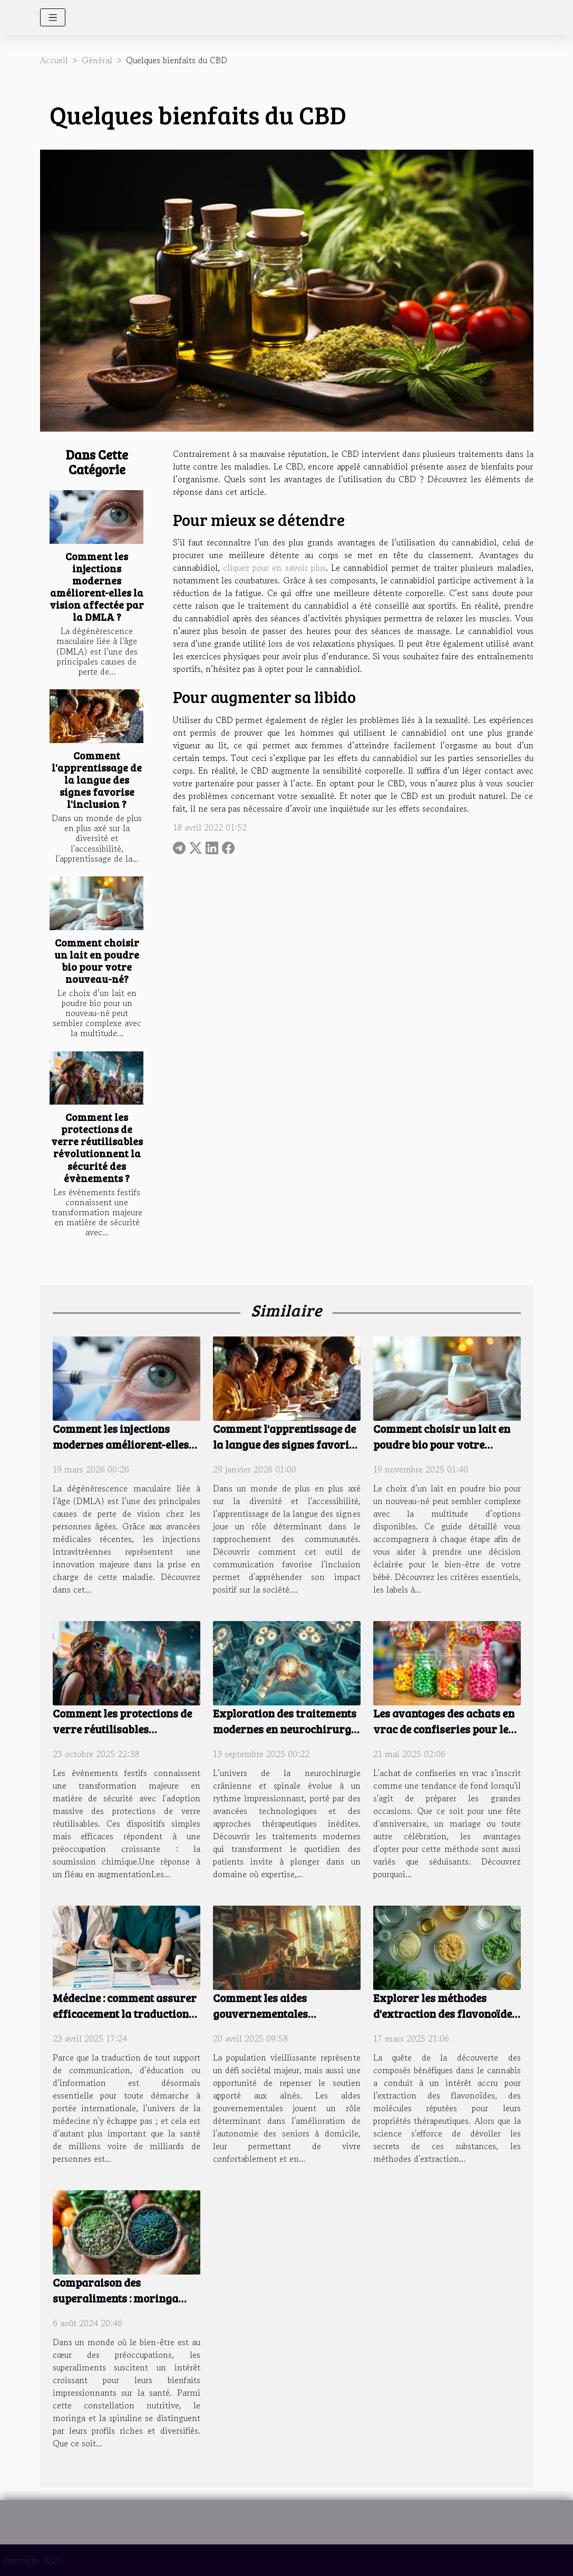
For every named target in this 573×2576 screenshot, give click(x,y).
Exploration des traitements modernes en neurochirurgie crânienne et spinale (286, 1728)
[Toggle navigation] (53, 17)
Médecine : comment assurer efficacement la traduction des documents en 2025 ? (125, 2013)
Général (97, 60)
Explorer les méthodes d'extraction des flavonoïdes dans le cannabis (445, 2013)
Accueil (54, 60)
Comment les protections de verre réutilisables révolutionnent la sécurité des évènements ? (97, 1147)
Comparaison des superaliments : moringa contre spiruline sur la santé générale (125, 2306)
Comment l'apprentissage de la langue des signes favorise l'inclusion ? (97, 779)
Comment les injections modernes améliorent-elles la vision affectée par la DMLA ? (97, 586)
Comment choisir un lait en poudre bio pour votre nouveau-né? (96, 960)
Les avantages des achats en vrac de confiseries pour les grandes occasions (443, 1728)
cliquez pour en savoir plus (274, 567)
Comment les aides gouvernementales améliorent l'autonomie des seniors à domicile (282, 2021)
